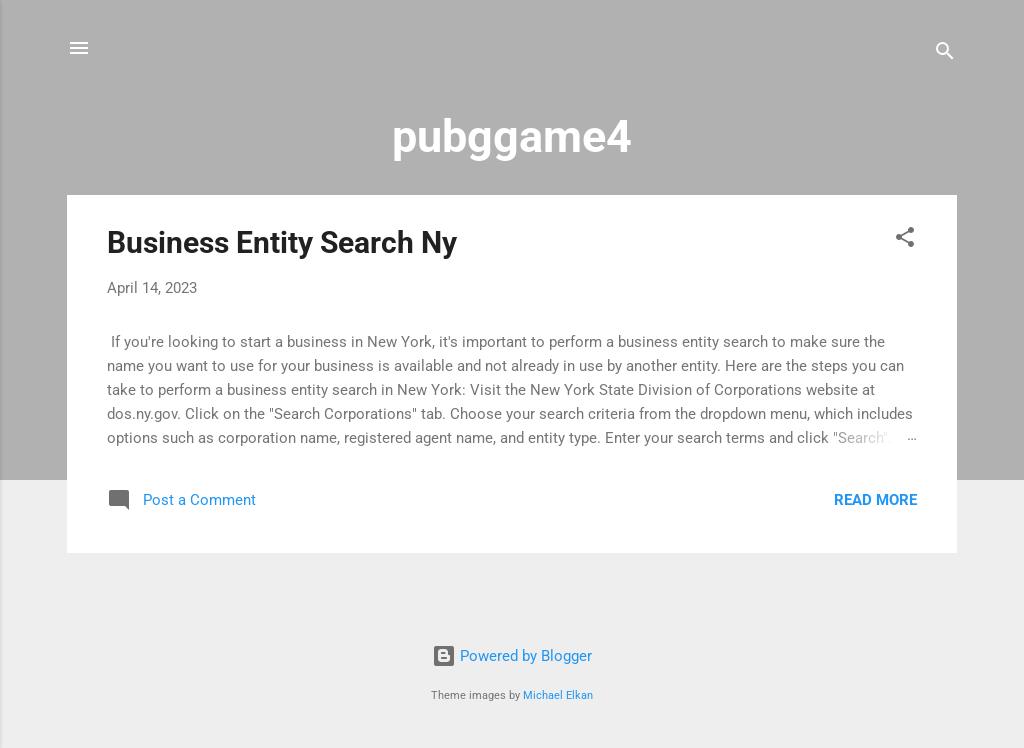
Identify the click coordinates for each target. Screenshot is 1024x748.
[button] (905, 240)
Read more (875, 500)
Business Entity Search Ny (282, 242)
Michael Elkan (558, 695)
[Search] (945, 54)
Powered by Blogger (512, 656)
